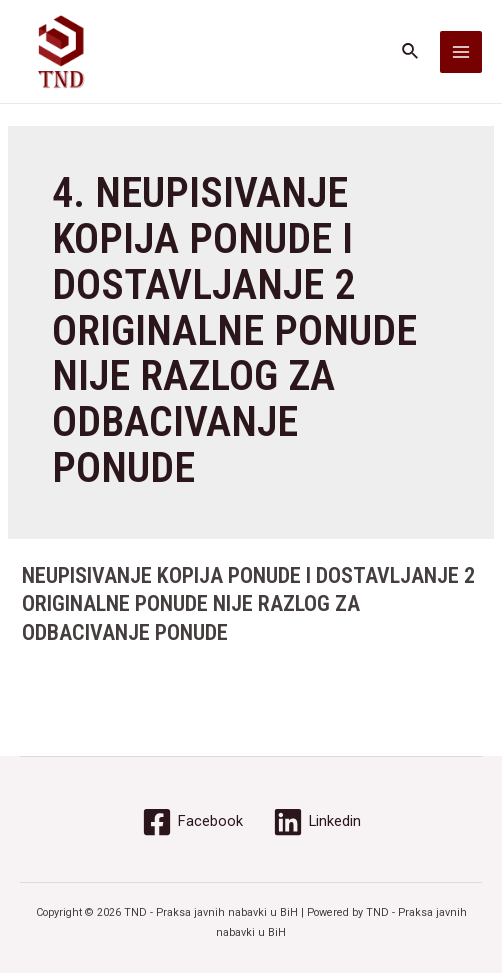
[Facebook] (192, 822)
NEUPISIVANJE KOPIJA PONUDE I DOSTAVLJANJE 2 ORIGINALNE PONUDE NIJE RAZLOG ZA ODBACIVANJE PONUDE (248, 604)
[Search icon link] (411, 51)
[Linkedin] (317, 822)
